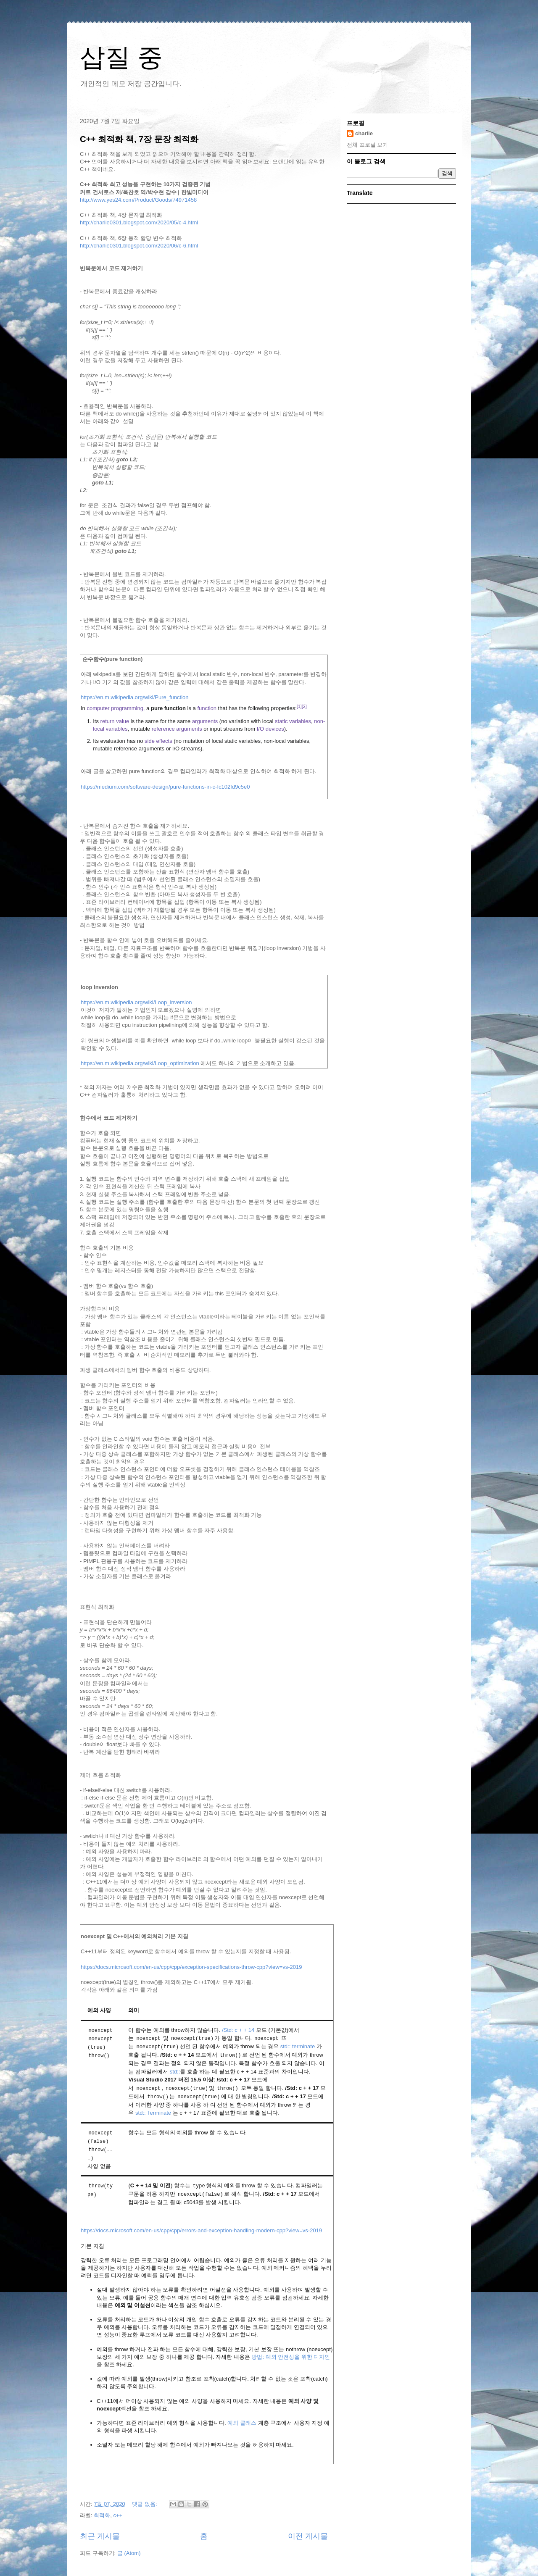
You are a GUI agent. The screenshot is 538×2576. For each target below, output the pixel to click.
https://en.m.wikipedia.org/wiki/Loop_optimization (140, 1063)
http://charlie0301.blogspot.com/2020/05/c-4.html (139, 222)
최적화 (102, 2513)
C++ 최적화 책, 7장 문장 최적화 (139, 139)
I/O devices (270, 729)
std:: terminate (297, 2046)
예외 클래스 (241, 2420)
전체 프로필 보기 (367, 145)
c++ (117, 2513)
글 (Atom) (129, 2550)
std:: (175, 2071)
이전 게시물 (308, 2534)
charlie (364, 133)
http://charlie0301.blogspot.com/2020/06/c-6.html (139, 245)
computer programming (115, 708)
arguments (205, 721)
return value (114, 721)
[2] (304, 706)
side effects (158, 741)
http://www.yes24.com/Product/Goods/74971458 (138, 200)
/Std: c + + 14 (238, 2030)
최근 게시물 (100, 2534)
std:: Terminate (153, 2112)
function (206, 708)
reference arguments (177, 729)
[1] (299, 706)
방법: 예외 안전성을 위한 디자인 (290, 2354)
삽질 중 (121, 57)
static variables (293, 721)
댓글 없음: (145, 2502)
